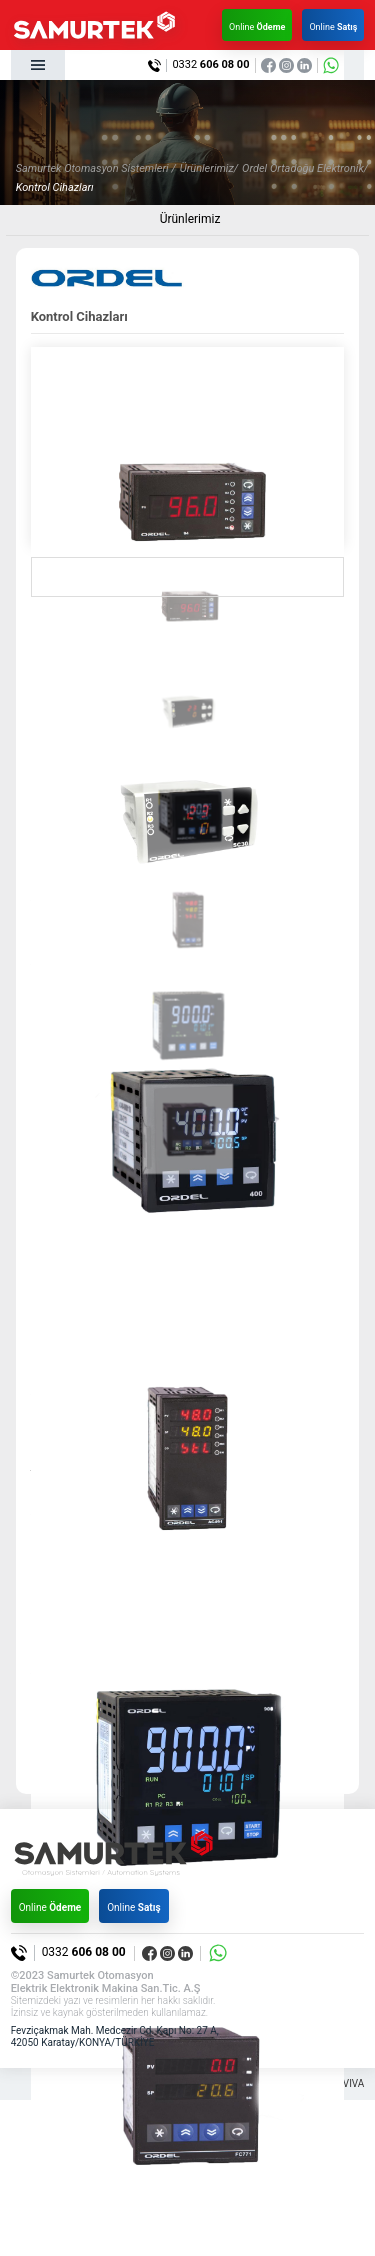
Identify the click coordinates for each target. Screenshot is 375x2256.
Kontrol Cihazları (55, 187)
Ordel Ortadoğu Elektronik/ (305, 168)
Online (257, 27)
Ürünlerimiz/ (209, 168)
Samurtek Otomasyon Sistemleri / (96, 168)
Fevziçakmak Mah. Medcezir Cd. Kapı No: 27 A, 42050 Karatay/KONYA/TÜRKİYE (115, 2036)
